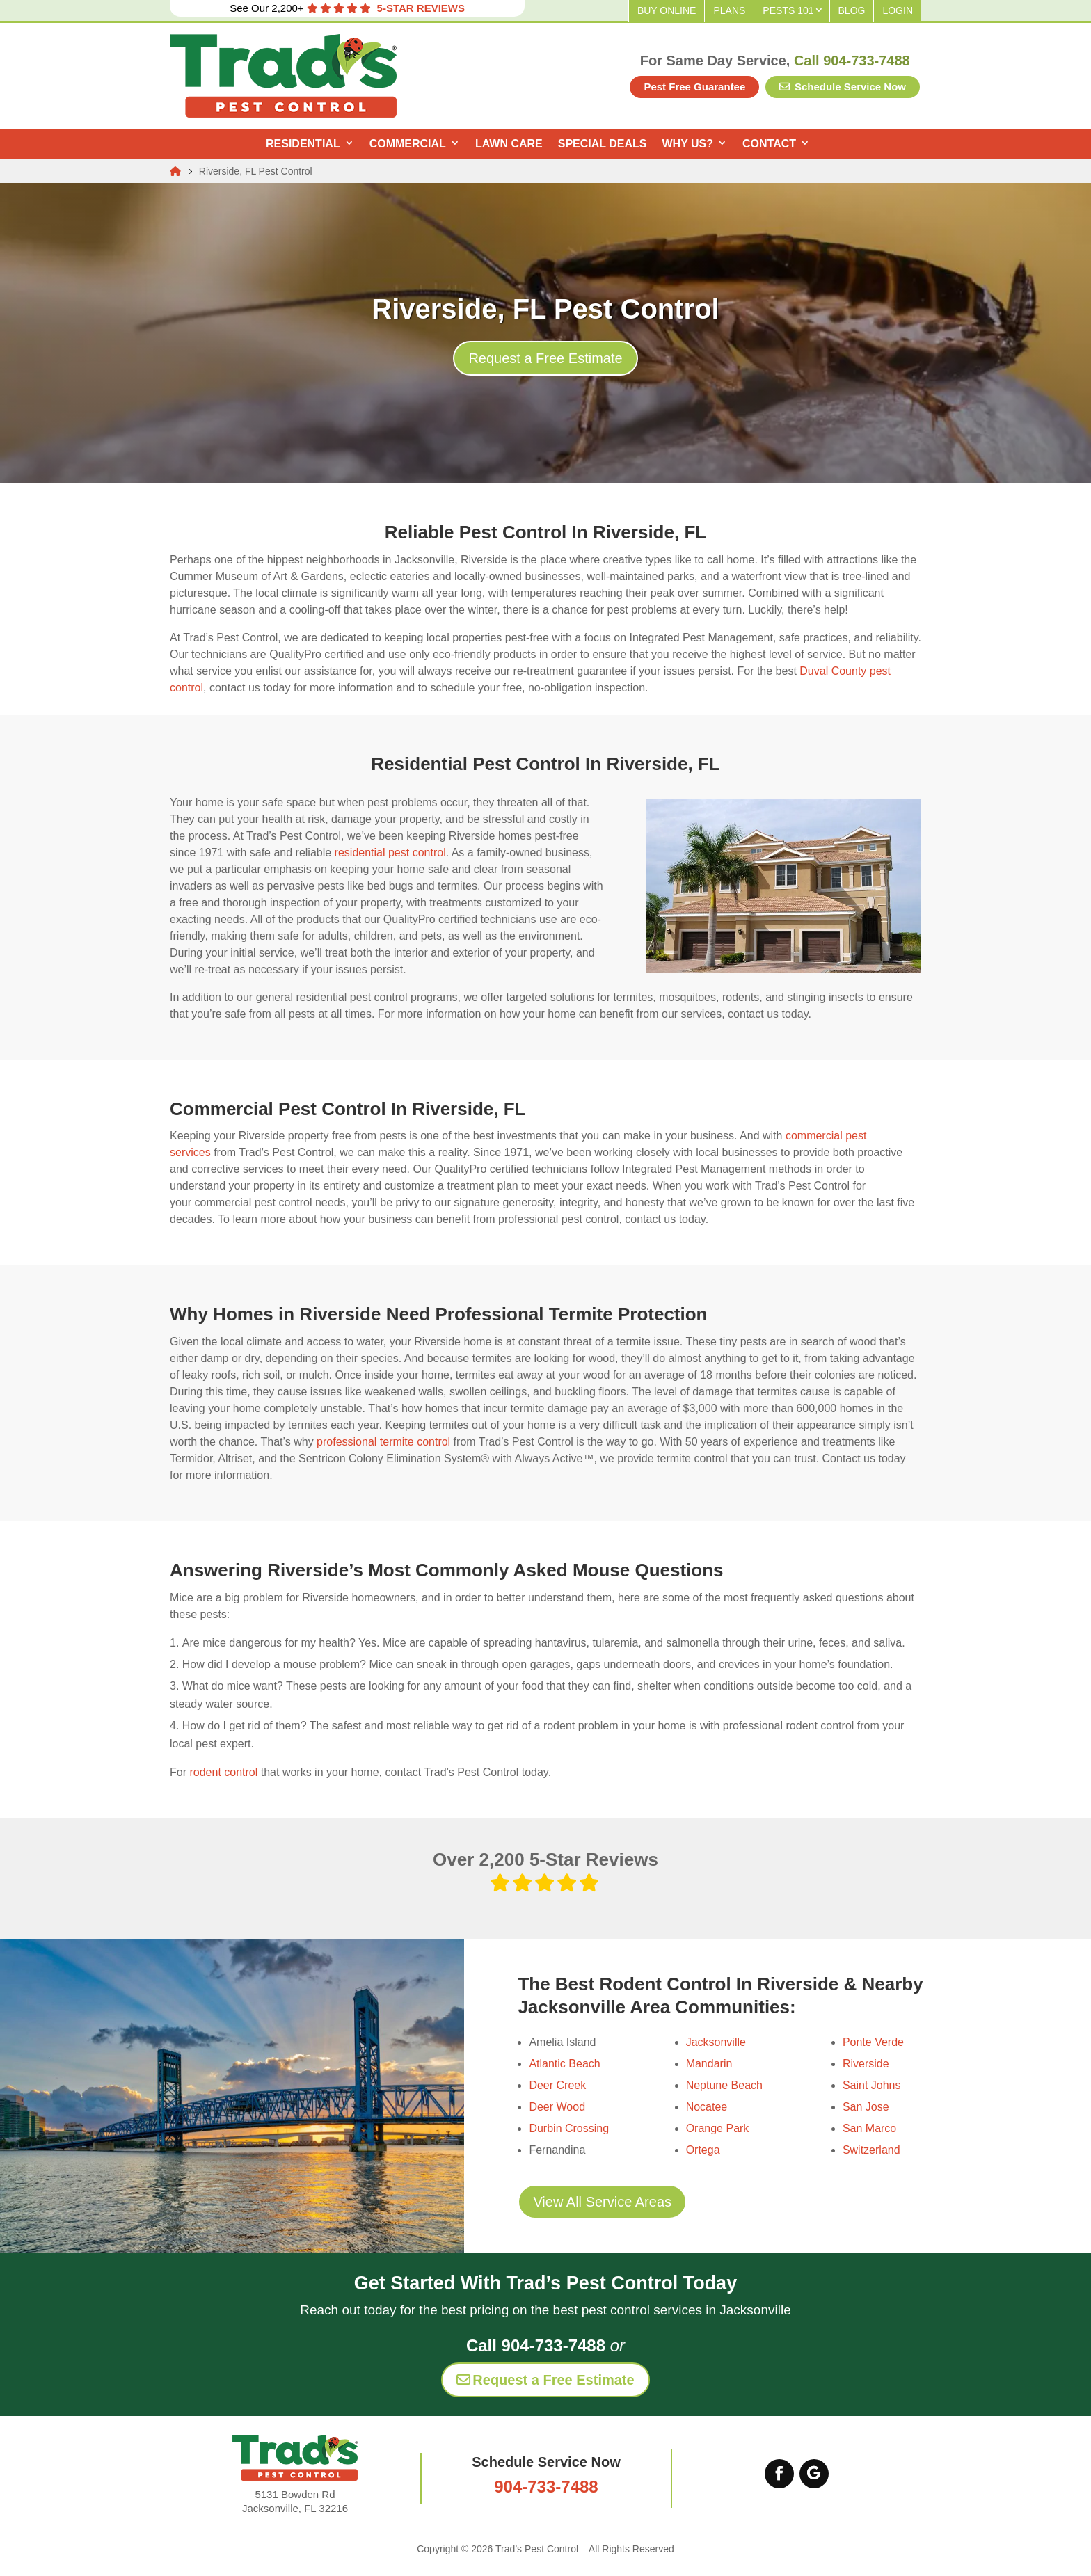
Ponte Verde (873, 2042)
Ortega (703, 2150)
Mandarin (709, 2064)
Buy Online (666, 10)
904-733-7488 (546, 2486)
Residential (303, 144)
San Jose (866, 2107)
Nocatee (707, 2107)
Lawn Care (509, 144)
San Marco (869, 2128)
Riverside (866, 2064)
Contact (769, 144)
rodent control (223, 1772)
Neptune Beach (724, 2085)
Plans (729, 10)
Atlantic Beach (564, 2064)
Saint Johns (872, 2085)
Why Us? (687, 144)
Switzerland (871, 2150)
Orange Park (717, 2128)
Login (897, 10)
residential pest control (390, 852)
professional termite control (383, 1442)
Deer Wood (557, 2107)
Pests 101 (788, 10)
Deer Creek (557, 2085)
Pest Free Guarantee (694, 87)
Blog (852, 10)
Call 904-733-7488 (852, 60)
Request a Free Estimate (545, 358)
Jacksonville (716, 2042)
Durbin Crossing (569, 2128)
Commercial (407, 144)
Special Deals (602, 144)
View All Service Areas (602, 2201)
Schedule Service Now (842, 87)
